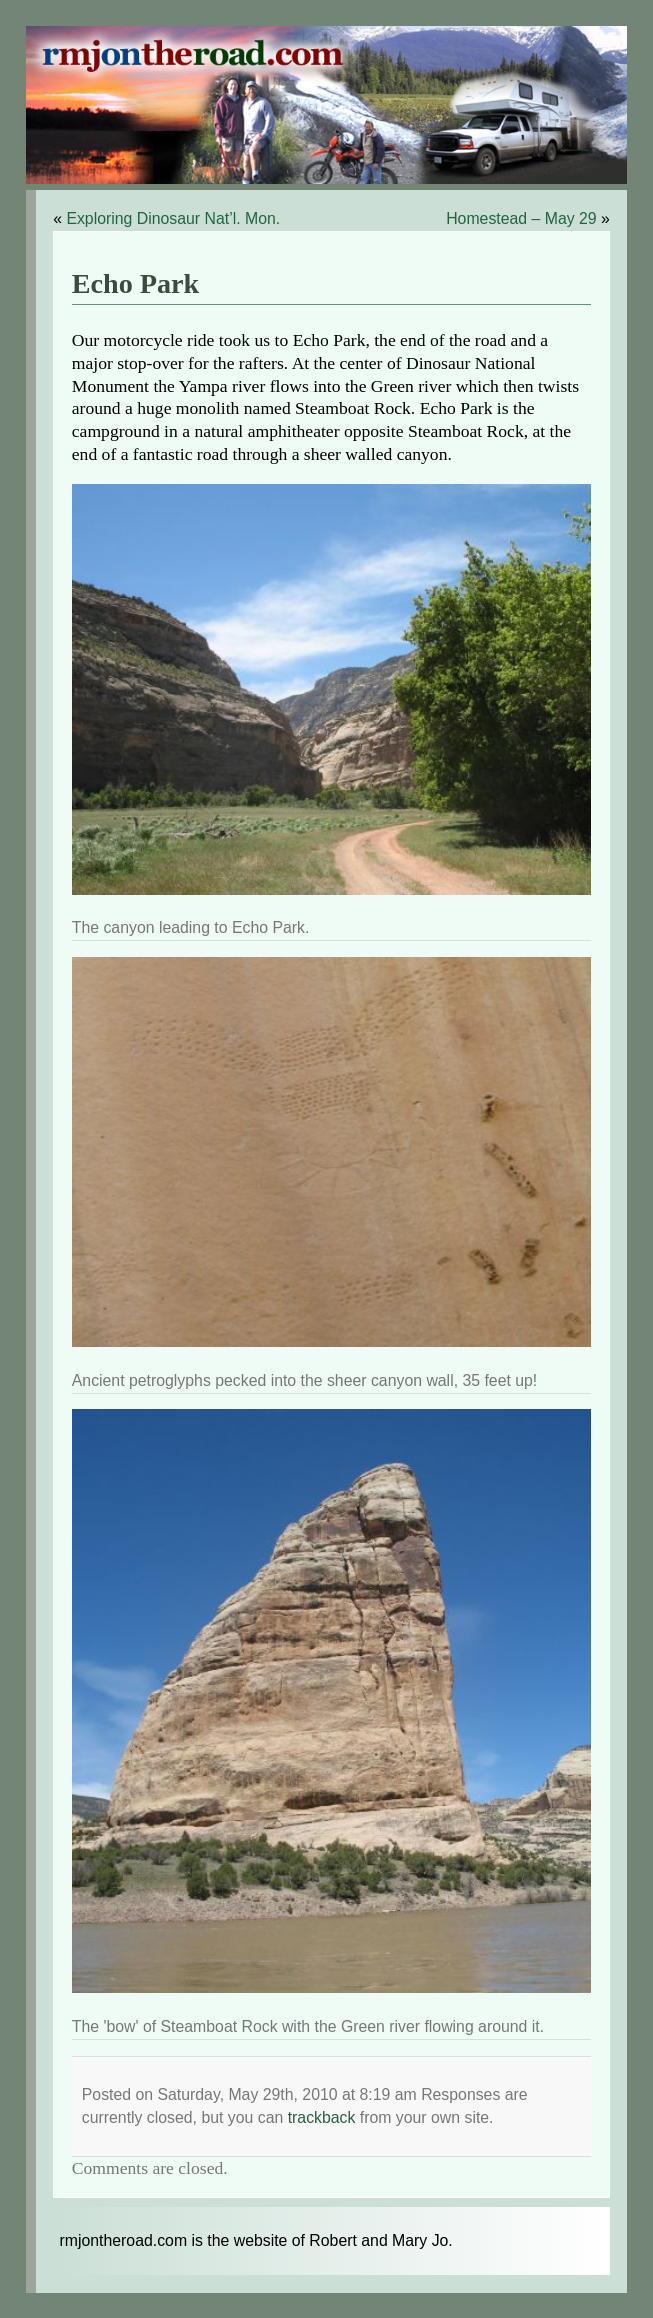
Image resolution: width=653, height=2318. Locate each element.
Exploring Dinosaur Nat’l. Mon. (173, 218)
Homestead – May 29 (521, 218)
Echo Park (136, 283)
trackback (322, 2117)
